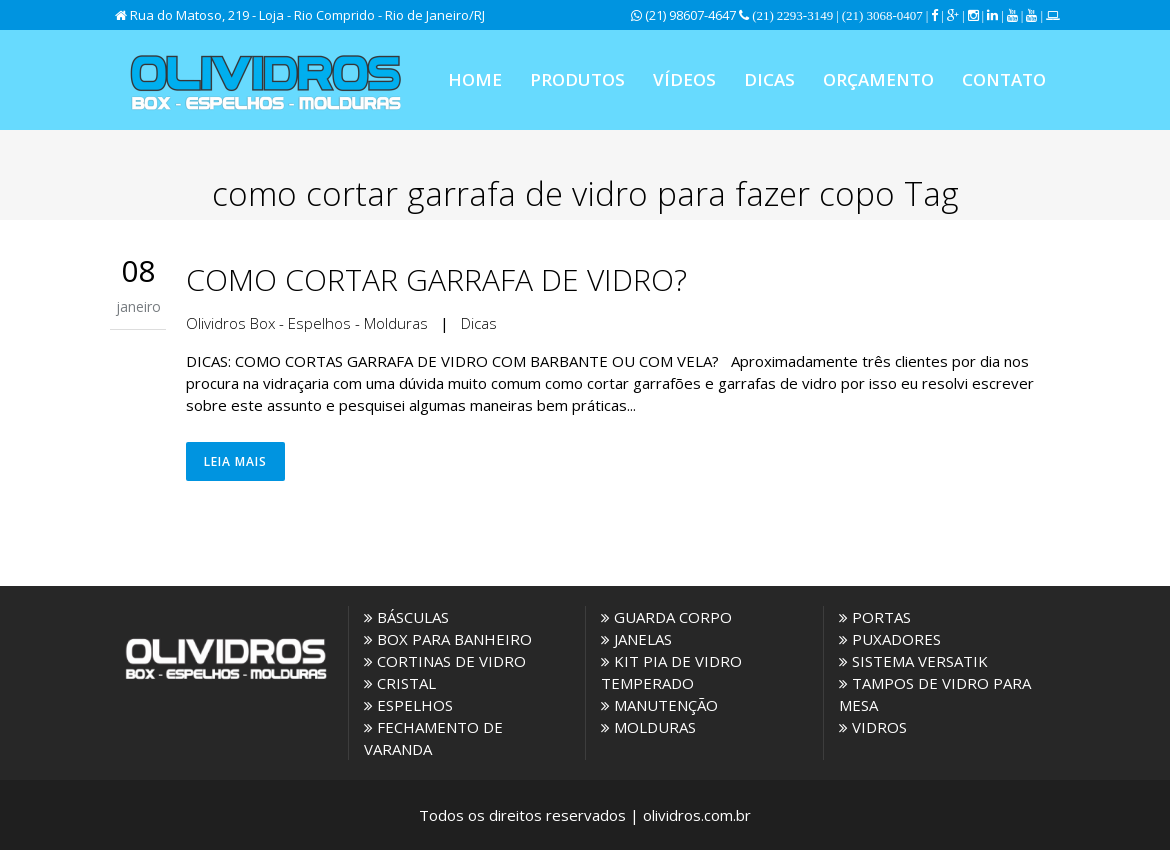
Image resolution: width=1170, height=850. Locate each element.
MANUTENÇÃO (659, 705)
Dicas (479, 323)
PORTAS (875, 617)
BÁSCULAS (406, 617)
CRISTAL (400, 683)
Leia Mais (235, 461)
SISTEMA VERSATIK (913, 661)
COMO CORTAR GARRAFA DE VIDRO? (436, 279)
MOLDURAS (648, 727)
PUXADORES (890, 639)
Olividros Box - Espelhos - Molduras (307, 323)
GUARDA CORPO (666, 617)
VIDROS (873, 727)
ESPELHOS (408, 705)
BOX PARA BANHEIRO (448, 639)
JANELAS (636, 639)
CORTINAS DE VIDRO (445, 661)
